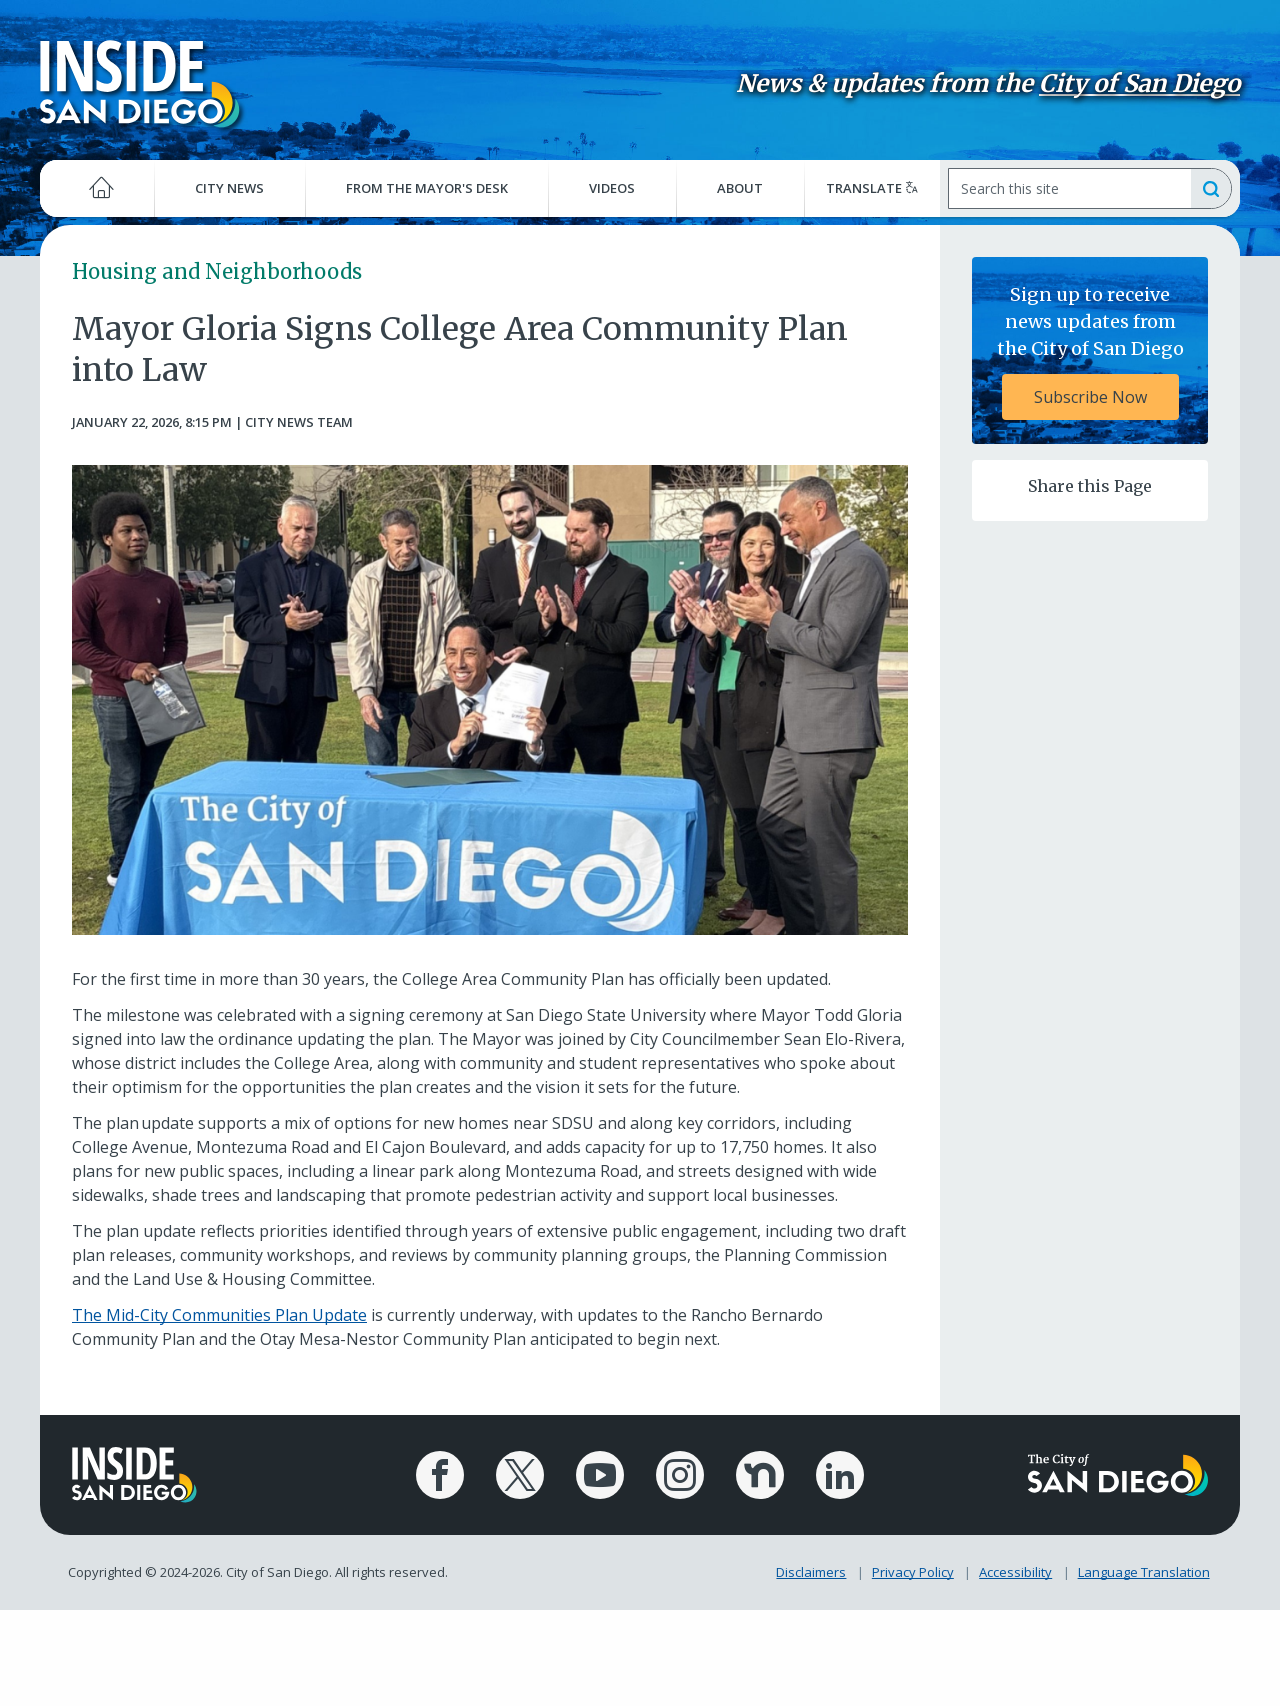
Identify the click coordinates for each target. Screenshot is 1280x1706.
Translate (872, 188)
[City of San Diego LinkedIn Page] (840, 1475)
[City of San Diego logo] (1118, 1473)
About (740, 188)
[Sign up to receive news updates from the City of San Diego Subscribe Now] (1090, 350)
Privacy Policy (913, 1572)
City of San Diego (1139, 83)
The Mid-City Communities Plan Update (219, 1315)
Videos (612, 188)
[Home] (97, 188)
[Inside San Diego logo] (140, 83)
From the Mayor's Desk (427, 188)
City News (229, 188)
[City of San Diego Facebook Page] (440, 1475)
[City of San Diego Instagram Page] (680, 1475)
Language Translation (1144, 1572)
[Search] (1069, 188)
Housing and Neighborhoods (217, 271)
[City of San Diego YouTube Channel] (600, 1475)
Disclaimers (811, 1572)
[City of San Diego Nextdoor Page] (760, 1475)
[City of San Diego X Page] (520, 1475)
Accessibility (1015, 1572)
